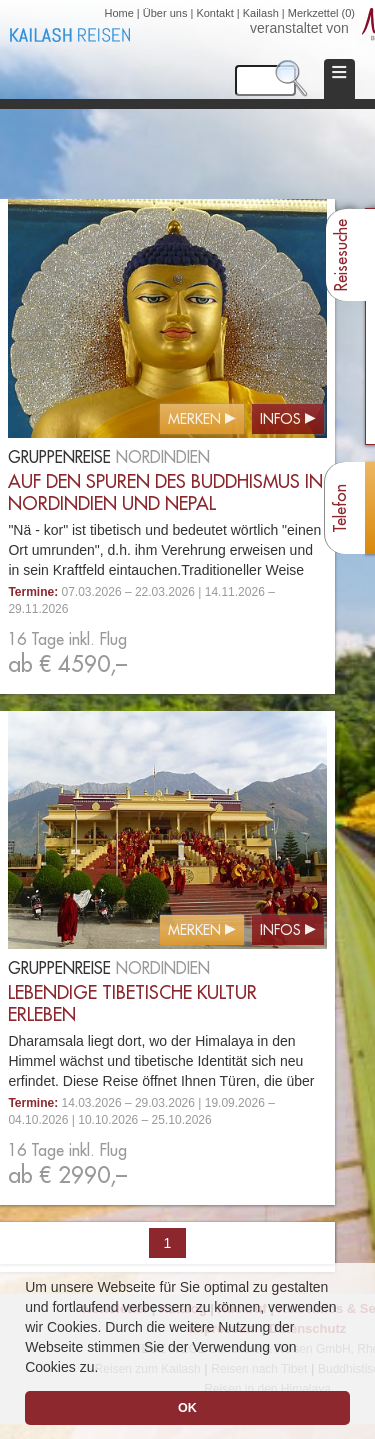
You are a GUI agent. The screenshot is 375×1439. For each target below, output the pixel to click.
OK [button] (187, 1408)
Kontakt (214, 13)
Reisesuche (342, 255)
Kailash (261, 13)
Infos (280, 420)
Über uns (165, 13)
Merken (194, 420)
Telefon (341, 508)
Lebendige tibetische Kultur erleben (132, 1004)
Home (118, 13)
